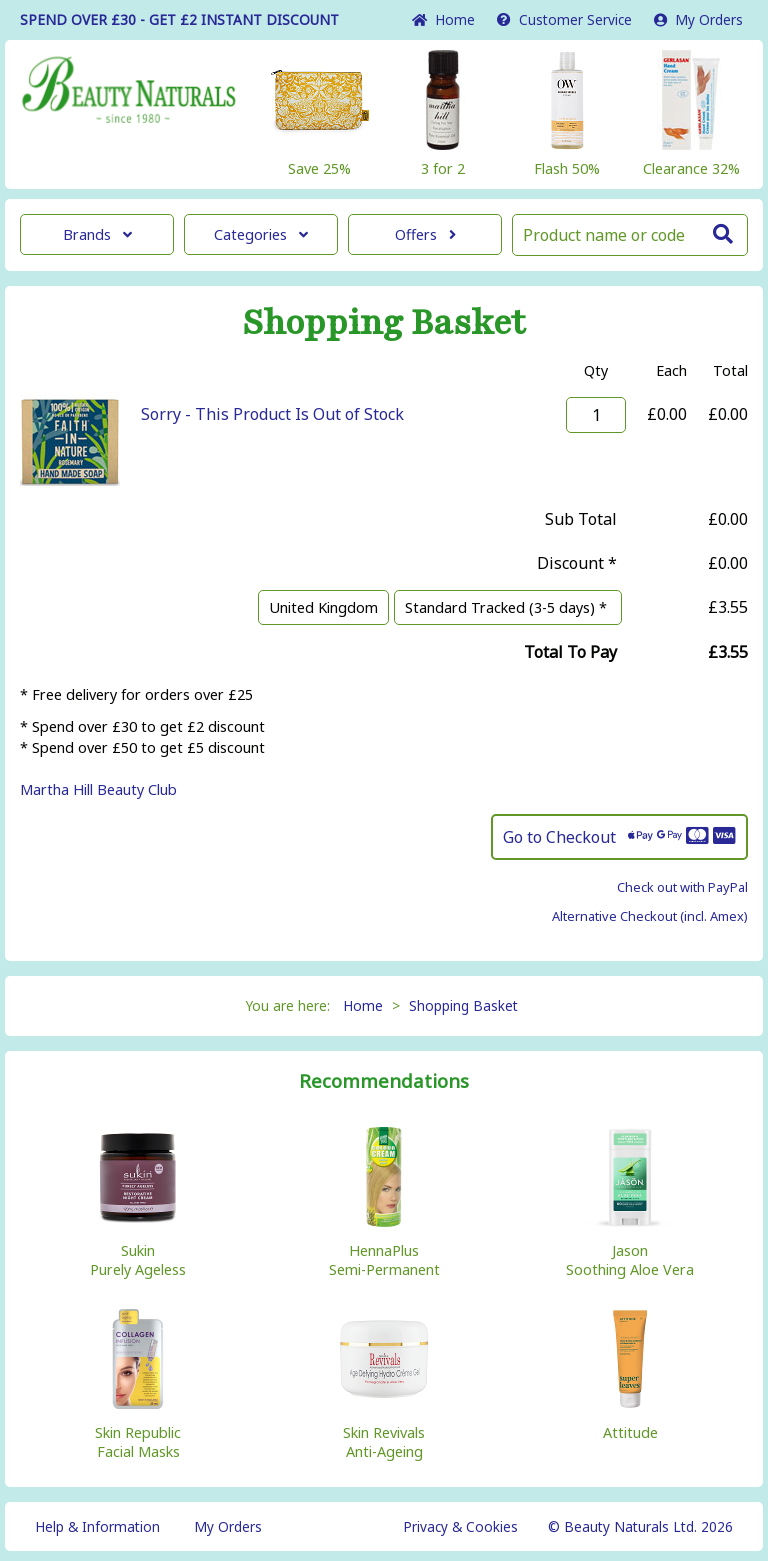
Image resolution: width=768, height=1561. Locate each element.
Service (564, 19)
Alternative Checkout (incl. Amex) (650, 916)
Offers (425, 234)
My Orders (698, 19)
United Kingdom (323, 607)
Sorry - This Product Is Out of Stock (272, 414)
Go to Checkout (619, 837)
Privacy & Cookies (460, 1526)
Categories (261, 234)
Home (443, 19)
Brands (97, 234)
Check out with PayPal (682, 887)
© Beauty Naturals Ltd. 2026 (640, 1526)
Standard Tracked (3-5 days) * (508, 607)
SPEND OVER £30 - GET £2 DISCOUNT (179, 19)
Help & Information (97, 1526)
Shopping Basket (463, 1005)
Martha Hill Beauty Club (98, 789)
